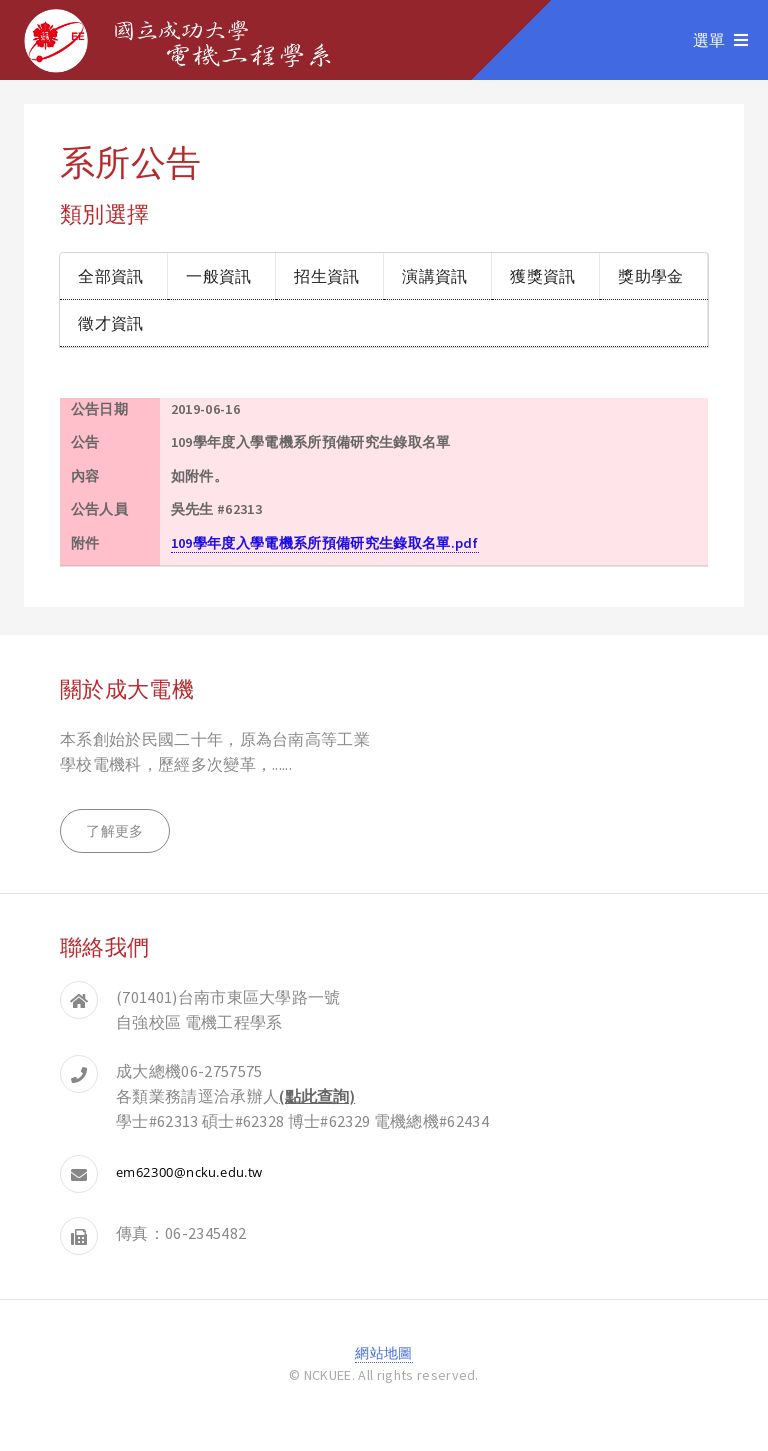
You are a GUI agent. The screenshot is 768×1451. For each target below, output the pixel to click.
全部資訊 (110, 275)
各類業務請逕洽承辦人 (235, 1096)
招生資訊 (326, 275)
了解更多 (114, 831)
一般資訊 (218, 275)
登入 (384, 1398)
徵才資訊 (110, 322)
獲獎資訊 (542, 275)
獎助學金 (650, 275)
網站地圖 (383, 1353)
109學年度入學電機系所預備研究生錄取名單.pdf (325, 543)
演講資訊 (434, 275)
